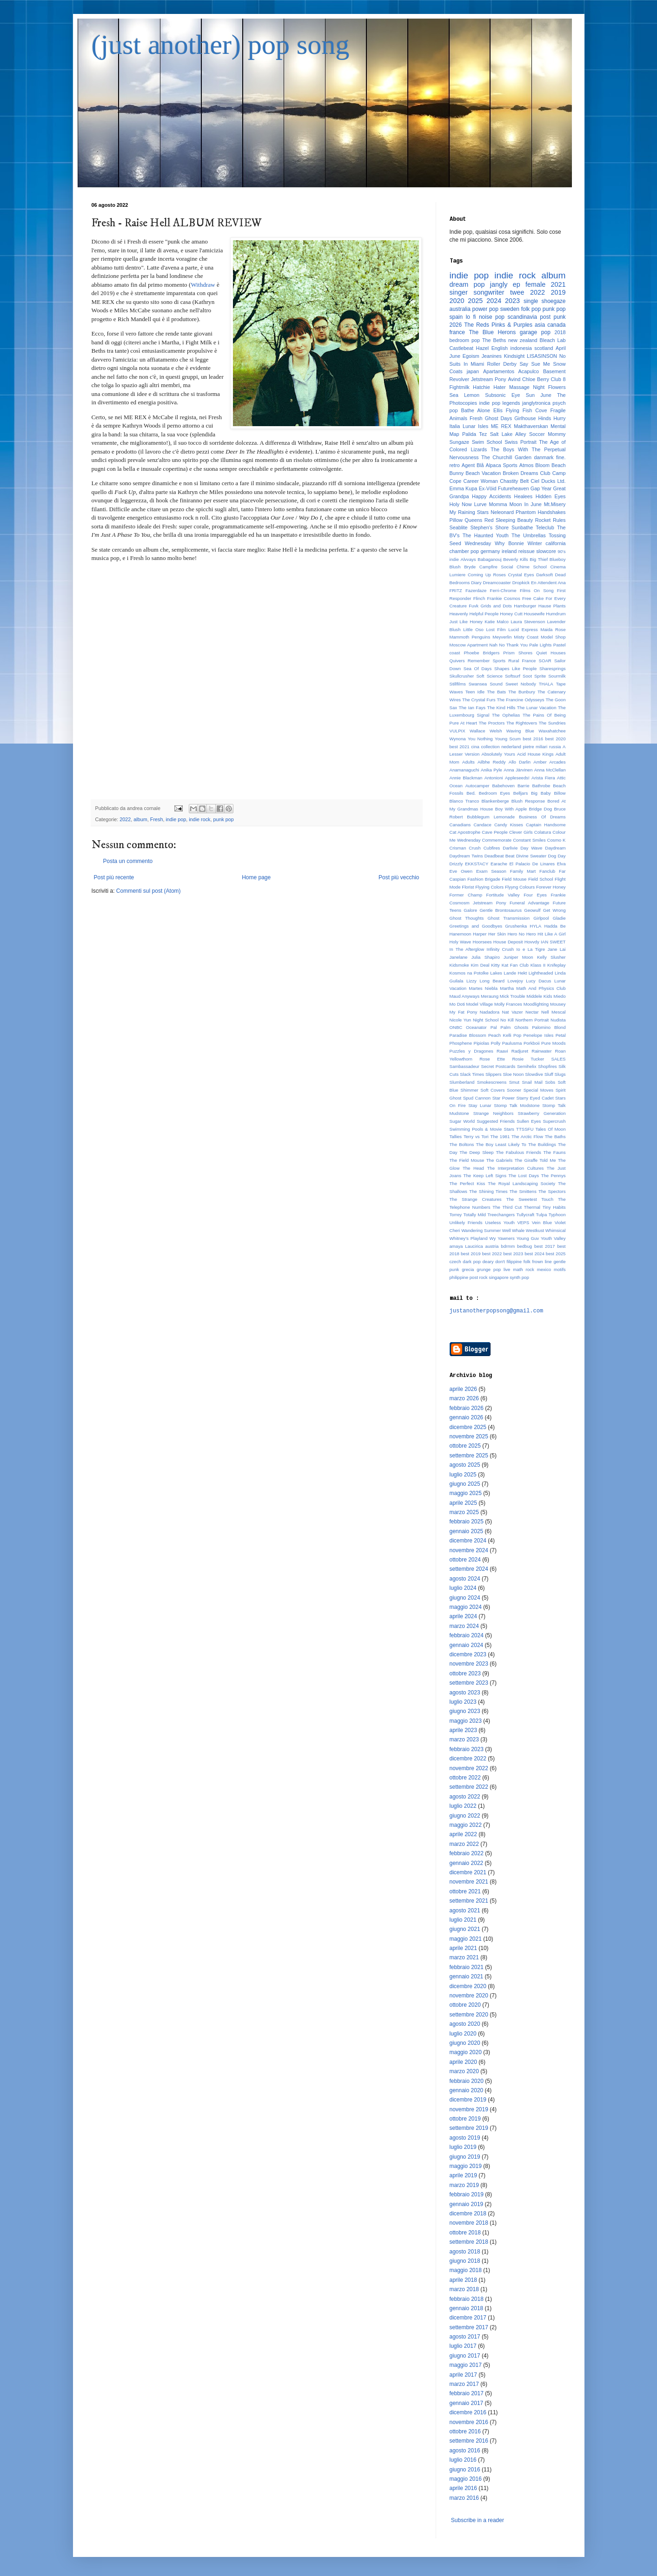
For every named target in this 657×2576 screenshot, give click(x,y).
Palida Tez (474, 434)
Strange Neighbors (493, 1113)
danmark (544, 457)
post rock (479, 1277)
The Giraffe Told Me (535, 1160)
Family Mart (523, 871)
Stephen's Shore (490, 527)
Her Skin (497, 933)
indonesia (521, 348)
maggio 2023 (466, 1721)
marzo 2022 (464, 1844)
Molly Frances (508, 1004)
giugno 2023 (465, 1711)
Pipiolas (481, 1043)
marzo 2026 (464, 1398)
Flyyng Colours (520, 886)
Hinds (544, 418)
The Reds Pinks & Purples (498, 325)
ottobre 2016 (465, 2431)
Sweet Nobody (520, 683)
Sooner (514, 1090)
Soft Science (489, 676)
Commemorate (496, 840)
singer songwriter (477, 292)
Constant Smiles (529, 840)
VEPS (523, 1222)
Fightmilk (460, 387)
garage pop (535, 332)
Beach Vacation (483, 473)
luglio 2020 (463, 2033)
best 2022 (492, 1253)
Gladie (559, 918)
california (555, 543)
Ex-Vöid (488, 488)
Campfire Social (496, 566)
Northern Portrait (532, 1019)
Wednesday (478, 543)
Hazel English (492, 348)
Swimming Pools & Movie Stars (482, 1129)
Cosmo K (556, 840)
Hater (499, 387)
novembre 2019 (469, 2109)
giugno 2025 (465, 1484)
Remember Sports (486, 660)
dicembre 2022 (468, 1758)
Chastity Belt (514, 481)
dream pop (467, 284)
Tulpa (541, 1214)
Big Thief (539, 559)
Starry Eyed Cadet (535, 1097)
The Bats (496, 691)
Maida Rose (552, 629)
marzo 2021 (464, 1957)
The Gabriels (499, 1160)
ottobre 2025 (465, 1446)
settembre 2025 (469, 1455)
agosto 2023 (465, 1692)
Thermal (532, 1207)
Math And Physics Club (540, 988)
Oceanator (476, 1027)
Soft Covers (492, 1090)
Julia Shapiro (485, 957)
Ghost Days (498, 418)
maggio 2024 (466, 1607)
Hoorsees (481, 941)
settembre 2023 (469, 1683)
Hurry (559, 418)
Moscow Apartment (469, 644)
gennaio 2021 (467, 1976)
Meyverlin (501, 636)
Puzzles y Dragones (471, 1051)
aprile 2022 (463, 1834)
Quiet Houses (550, 652)
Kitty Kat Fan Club (510, 965)
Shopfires (547, 1066)
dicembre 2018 (468, 2213)
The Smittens (523, 1191)
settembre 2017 (469, 2327)
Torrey (456, 1214)
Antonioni (493, 777)
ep (516, 284)
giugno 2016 (465, 2469)
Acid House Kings (535, 754)
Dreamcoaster (497, 582)
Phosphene (461, 1043)
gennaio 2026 (467, 1417)
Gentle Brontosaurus (500, 910)
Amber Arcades (549, 761)
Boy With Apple (511, 808)
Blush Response (528, 801)
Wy (492, 1238)
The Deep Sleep (476, 1152)
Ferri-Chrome (503, 590)
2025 (475, 300)
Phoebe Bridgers (481, 652)
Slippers (493, 1074)
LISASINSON (542, 356)
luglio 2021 (463, 1920)
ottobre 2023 (465, 1673)
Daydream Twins (466, 855)
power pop (485, 309)
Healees (523, 496)
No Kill (507, 1019)
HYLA (535, 926)
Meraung (489, 996)
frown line (541, 1261)
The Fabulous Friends (518, 1152)
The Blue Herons (492, 332)
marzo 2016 (464, 2498)
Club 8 (558, 379)
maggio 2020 (466, 2052)
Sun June (538, 395)
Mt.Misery (555, 504)
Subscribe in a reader (477, 2520)
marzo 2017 (464, 2384)
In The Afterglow (467, 949)
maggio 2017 (466, 2365)
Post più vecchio (398, 877)
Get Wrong (554, 910)
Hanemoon (460, 933)
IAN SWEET (553, 941)
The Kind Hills (501, 707)
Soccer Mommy (547, 434)
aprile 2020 (463, 2062)
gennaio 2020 (467, 2090)
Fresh (156, 819)
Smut (514, 1082)
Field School (540, 879)
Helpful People (484, 613)
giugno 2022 (465, 1815)
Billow (559, 793)
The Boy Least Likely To (501, 1144)
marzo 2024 (464, 1626)
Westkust (535, 1230)
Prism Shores (517, 652)
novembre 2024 (469, 1550)
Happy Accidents (491, 496)
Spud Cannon (477, 1097)
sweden (509, 309)
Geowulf (532, 910)
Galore (470, 910)
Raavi (502, 1051)
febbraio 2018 (467, 2299)
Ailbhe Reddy (492, 761)
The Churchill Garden (506, 457)
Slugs (560, 1074)
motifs (560, 1269)
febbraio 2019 (467, 2194)
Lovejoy (515, 980)
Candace (482, 824)
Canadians (460, 824)
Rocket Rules (550, 520)
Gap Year (541, 488)
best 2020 (555, 738)
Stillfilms (458, 683)
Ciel (535, 481)
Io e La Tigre (531, 949)
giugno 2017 (465, 2355)
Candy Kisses (508, 824)
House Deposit (508, 941)
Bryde (470, 566)
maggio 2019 (466, 2166)
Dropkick (521, 582)
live (507, 1269)
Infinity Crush (500, 949)
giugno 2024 (465, 1597)
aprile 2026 (463, 1389)
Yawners (506, 1238)
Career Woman (481, 481)
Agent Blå (473, 465)
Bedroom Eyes (494, 793)
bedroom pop (465, 340)
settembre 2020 (469, 2014)
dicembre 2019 (468, 2099)
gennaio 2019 (467, 2204)
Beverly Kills (515, 559)
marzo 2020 (464, 2071)
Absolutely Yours (498, 754)
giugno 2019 (465, 2157)
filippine (514, 1261)
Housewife (534, 613)
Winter (534, 543)
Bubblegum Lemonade (491, 816)
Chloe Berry (535, 379)
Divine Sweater (531, 855)
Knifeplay (556, 965)
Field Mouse (514, 879)
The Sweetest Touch (529, 1199)
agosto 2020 (465, 2024)
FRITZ (456, 590)
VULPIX (457, 730)
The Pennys (553, 1175)
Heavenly (459, 613)
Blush (455, 566)
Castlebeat (462, 348)
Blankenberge (495, 801)
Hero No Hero (521, 933)
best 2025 (556, 1253)
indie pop (176, 819)
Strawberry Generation (541, 1113)
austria (492, 1246)
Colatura (542, 832)
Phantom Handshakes (540, 512)
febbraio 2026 (467, 1408)
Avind (514, 379)
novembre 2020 (469, 1995)
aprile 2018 (463, 2280)
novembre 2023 (469, 1663)
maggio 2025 (466, 1493)
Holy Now (461, 504)
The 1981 (500, 1136)
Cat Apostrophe (465, 832)
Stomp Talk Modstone (516, 1105)
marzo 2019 (464, 2185)
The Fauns (555, 1152)
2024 (493, 300)
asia (540, 325)
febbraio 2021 (467, 1967)
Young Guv (528, 1238)
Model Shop (553, 636)
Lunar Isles (475, 426)
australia (460, 309)
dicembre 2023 (468, 1654)
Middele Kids (539, 996)
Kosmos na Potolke (469, 972)
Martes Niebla (483, 988)
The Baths (555, 1136)
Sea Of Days (477, 668)
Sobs (550, 1082)
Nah (493, 644)
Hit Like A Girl (551, 933)
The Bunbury (521, 691)
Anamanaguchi (464, 769)
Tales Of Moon (551, 1129)
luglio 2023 (463, 1702)
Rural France (522, 660)
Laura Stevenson (528, 621)
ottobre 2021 (465, 1891)
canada (556, 325)
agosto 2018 (465, 2251)
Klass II (538, 965)
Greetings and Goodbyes (476, 926)
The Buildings (542, 1144)
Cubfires (492, 847)
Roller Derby (502, 364)
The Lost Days (524, 1175)
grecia (468, 1269)
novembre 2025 (469, 1436)
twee (517, 292)
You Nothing (480, 738)
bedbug (524, 1246)
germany (490, 551)
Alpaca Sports (502, 465)
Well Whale (513, 1230)
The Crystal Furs (479, 699)
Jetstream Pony (488, 379)
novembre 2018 (469, 2223)
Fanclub (547, 871)
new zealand (523, 340)
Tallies (456, 1136)
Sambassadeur (465, 1066)
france (457, 332)
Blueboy (558, 559)
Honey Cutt (511, 613)
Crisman (458, 847)
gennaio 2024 (467, 1645)
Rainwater (541, 1051)
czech (455, 1261)
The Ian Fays (472, 707)
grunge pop (489, 1269)
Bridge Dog (540, 808)
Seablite (459, 527)
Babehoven (503, 785)
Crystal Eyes (521, 574)
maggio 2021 (466, 1939)
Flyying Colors (489, 886)
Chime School (532, 566)
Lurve (480, 504)
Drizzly (456, 863)
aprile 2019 (463, 2175)
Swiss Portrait (520, 442)
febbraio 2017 (467, 2393)
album (140, 819)
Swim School (487, 442)
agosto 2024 (465, 1578)
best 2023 (513, 1253)
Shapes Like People (515, 668)
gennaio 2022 (467, 1863)
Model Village (479, 1004)
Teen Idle (474, 691)
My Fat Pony (464, 1012)
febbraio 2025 (467, 1521)
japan (473, 371)
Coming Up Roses (487, 574)
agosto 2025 (465, 1465)
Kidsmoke (459, 965)
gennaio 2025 (467, 1531)
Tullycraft (526, 1214)
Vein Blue (542, 1222)
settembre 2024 (469, 1569)
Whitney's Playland (469, 1238)
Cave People (494, 832)
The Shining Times (488, 1191)
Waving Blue (520, 730)
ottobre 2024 (465, 1559)
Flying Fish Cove (526, 410)
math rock (523, 1269)
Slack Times (472, 1074)
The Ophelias (506, 715)
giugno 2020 (465, 2043)
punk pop (223, 819)
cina (475, 746)
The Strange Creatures (476, 1199)
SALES (558, 1058)
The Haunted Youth (486, 535)
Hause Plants (552, 605)
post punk (552, 317)
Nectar (531, 1012)
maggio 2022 (466, 1825)
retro (455, 465)
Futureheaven (513, 488)
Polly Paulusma (506, 1043)
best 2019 (471, 1253)
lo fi (471, 317)
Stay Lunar (479, 1105)
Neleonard (502, 512)
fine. (560, 457)
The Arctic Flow (527, 1136)
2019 (558, 292)
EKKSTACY (476, 863)
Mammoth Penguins (470, 636)
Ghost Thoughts (467, 918)
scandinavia (522, 317)
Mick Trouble (512, 996)
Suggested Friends (496, 1121)
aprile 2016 (463, 2488)
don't (500, 1261)
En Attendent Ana (548, 582)
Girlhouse (525, 418)
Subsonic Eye (502, 395)
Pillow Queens (466, 520)
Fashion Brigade (483, 879)
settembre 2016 (469, 2441)
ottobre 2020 (465, 2005)
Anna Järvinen (518, 769)
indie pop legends (499, 403)
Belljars (520, 793)
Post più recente (114, 877)
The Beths (494, 340)
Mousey (558, 1004)
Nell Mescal (553, 1012)
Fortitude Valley (503, 894)
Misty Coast (526, 636)
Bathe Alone (475, 410)
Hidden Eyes (551, 496)
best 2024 (534, 1253)
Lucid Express (523, 629)
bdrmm (508, 1246)
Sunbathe (522, 527)
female (535, 284)
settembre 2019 (469, 2128)
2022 (125, 819)
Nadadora (489, 1012)
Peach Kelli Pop (504, 1035)
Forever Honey (551, 886)
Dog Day (556, 855)
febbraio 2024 (467, 1635)
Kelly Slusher (551, 957)
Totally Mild (475, 1214)
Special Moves (538, 1090)
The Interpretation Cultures (515, 1168)
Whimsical (555, 1230)
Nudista (558, 1019)
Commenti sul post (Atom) (148, 891)
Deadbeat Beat (499, 855)
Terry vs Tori (476, 1136)
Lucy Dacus (538, 980)
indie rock (199, 819)
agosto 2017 (465, 2336)
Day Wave (531, 847)
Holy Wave (460, 941)
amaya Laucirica (466, 1246)
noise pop (491, 317)
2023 (512, 300)
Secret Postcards (498, 1066)
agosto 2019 (465, 2138)
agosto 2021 (465, 1910)
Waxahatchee (551, 730)
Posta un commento (128, 861)
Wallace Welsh (486, 730)
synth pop (519, 1277)
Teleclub (545, 527)
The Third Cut (507, 1207)
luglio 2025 (463, 1474)
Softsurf (512, 676)
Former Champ (466, 894)
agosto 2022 (465, 1796)
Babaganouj (489, 559)
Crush (475, 847)
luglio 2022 (463, 1806)
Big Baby (541, 793)
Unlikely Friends (466, 1222)
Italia (455, 426)
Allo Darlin (520, 761)
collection (490, 746)
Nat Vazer (512, 1012)
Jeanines (492, 356)
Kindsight (514, 356)
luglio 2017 (463, 2346)
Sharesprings (552, 668)
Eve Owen (461, 871)
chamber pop (464, 551)
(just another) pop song (221, 44)
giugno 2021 (465, 1929)
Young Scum (508, 738)
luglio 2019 (463, 2147)
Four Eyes (535, 894)
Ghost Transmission (509, 918)
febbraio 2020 (467, 2081)
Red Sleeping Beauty (508, 520)
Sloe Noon (513, 1074)
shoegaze (553, 301)
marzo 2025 (464, 1512)
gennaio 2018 (467, 2308)
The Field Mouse (467, 1160)
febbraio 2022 (467, 1853)
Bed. (471, 793)
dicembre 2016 (468, 2412)
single (531, 301)
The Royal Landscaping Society (521, 1183)
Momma (498, 504)
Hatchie (481, 387)
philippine (459, 1277)
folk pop (531, 309)
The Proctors (492, 722)
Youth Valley (553, 1238)
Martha (507, 988)
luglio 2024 (463, 1588)
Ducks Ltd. (553, 481)
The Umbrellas (528, 535)
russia (555, 746)
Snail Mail (532, 1082)
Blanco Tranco (464, 801)
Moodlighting (536, 1004)
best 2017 (544, 1246)
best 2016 (533, 738)
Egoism (471, 356)
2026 (456, 325)
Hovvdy (531, 941)
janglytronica (536, 403)
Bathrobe (541, 785)
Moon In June (525, 504)
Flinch (479, 598)
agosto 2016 (465, 2450)
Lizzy (471, 980)
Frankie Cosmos (503, 598)
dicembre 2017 (468, 2317)
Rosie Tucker (528, 1058)
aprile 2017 (463, 2375)
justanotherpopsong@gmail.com (497, 1311)
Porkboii (532, 1043)
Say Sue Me (534, 364)
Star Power (503, 1097)
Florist (468, 886)
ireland (509, 551)
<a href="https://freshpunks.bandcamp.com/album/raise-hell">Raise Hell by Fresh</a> (173, 678)
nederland (511, 746)
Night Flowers (549, 387)
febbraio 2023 (467, 1749)
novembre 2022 (469, 1768)
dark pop (471, 1261)
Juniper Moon (518, 957)
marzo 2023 (464, 1739)
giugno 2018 (465, 2261)
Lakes (496, 972)
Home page (256, 877)
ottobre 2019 (465, 2118)
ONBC (456, 1027)
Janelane (459, 957)
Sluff (548, 1074)
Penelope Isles (539, 1035)
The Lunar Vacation (537, 707)
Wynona (458, 738)
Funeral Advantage (529, 902)
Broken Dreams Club (526, 473)
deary (487, 1261)
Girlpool (541, 918)
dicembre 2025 (468, 1427)
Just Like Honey (466, 621)
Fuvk (473, 605)
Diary (476, 582)
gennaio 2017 (467, 2403)
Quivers (457, 660)
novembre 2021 (469, 1881)
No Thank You (513, 644)
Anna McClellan (550, 769)
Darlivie (510, 847)
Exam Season (491, 871)
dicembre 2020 (468, 1986)
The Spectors (552, 1191)
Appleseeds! (517, 777)
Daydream (555, 847)
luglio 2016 (463, 2460)
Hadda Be (554, 926)
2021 (558, 284)
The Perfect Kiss (467, 1183)
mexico (544, 1269)
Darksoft (544, 574)
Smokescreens (491, 1082)
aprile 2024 (463, 1616)
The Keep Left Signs (485, 1175)
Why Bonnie (509, 543)
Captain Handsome (546, 824)
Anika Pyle (491, 769)
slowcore (546, 551)
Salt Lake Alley (508, 434)
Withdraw (203, 284)
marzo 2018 (464, 2289)
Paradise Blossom (468, 1035)
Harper (479, 933)
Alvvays (468, 559)
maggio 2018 (466, 2270)
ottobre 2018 (465, 2232)
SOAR (545, 660)
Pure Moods (553, 1043)
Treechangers (501, 1214)
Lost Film (496, 629)
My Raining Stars (469, 512)
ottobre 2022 (465, 1777)
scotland (543, 348)
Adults (468, 761)
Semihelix (527, 1066)
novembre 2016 (469, 2422)
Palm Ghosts (514, 1027)
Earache (499, 863)
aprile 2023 (463, 1730)
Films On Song (537, 590)
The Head (473, 1168)
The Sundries (552, 722)
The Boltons (462, 1144)
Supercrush (554, 1121)
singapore (498, 1277)
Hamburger (525, 605)
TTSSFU (524, 1129)
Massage (519, 387)
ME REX (501, 426)
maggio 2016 (466, 2479)
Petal (561, 1035)
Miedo (559, 996)
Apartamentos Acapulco (511, 371)
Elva (561, 863)
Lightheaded (541, 972)
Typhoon (557, 1214)
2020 (457, 300)
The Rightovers (521, 722)
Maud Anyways (465, 996)
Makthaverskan (531, 426)
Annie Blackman (466, 777)
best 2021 (460, 746)
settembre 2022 (469, 1787)
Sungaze (460, 442)
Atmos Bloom (534, 465)
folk (527, 1261)
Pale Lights (540, 644)
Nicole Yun (460, 1019)
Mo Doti (457, 1004)
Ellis (498, 410)
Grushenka (516, 926)
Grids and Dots (495, 605)
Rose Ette (492, 1058)
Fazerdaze (475, 590)
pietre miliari (535, 746)
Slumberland (462, 1082)
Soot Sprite (534, 676)
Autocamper (477, 785)
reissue (526, 551)
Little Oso (473, 629)
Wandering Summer (481, 1230)
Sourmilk (556, 676)
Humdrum (555, 613)
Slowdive (534, 1074)
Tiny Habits (554, 1207)
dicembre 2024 (468, 1540)
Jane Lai (557, 949)
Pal (494, 1027)
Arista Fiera (543, 777)
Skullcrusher (462, 676)
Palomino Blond (548, 1027)
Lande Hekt (515, 972)
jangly (499, 284)
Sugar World (462, 1121)
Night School (485, 1019)
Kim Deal (480, 965)
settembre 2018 (469, 2242)
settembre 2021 (469, 1900)
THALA (546, 683)
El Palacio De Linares (532, 863)
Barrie (524, 785)
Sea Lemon (464, 395)
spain (456, 317)
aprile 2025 (463, 1503)
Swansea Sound (486, 683)
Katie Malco (496, 621)
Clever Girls (521, 832)
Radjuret (519, 1051)
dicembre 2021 (468, 1872)
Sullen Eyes (529, 1121)
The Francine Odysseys (520, 699)
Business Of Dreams (542, 816)
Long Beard (491, 980)
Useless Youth (500, 1222)
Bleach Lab (553, 340)
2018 (559, 332)
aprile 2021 (463, 1948)
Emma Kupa (464, 488)
